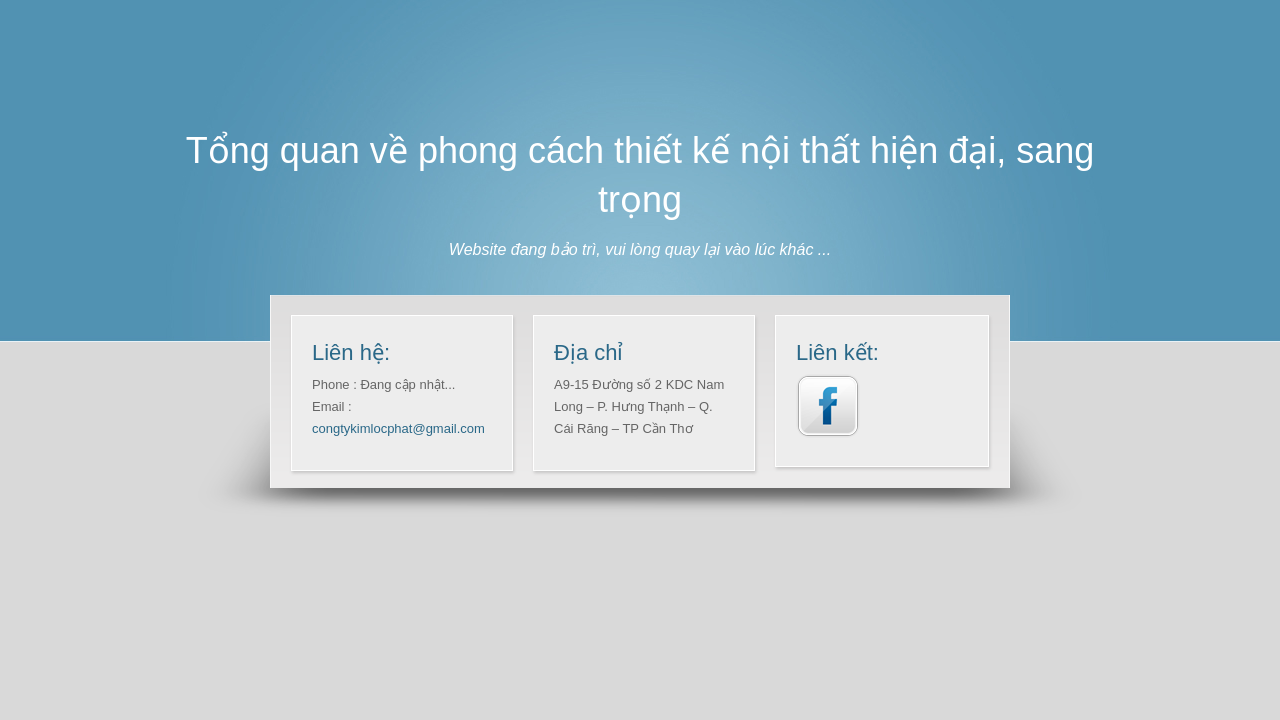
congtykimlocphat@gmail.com (398, 428)
